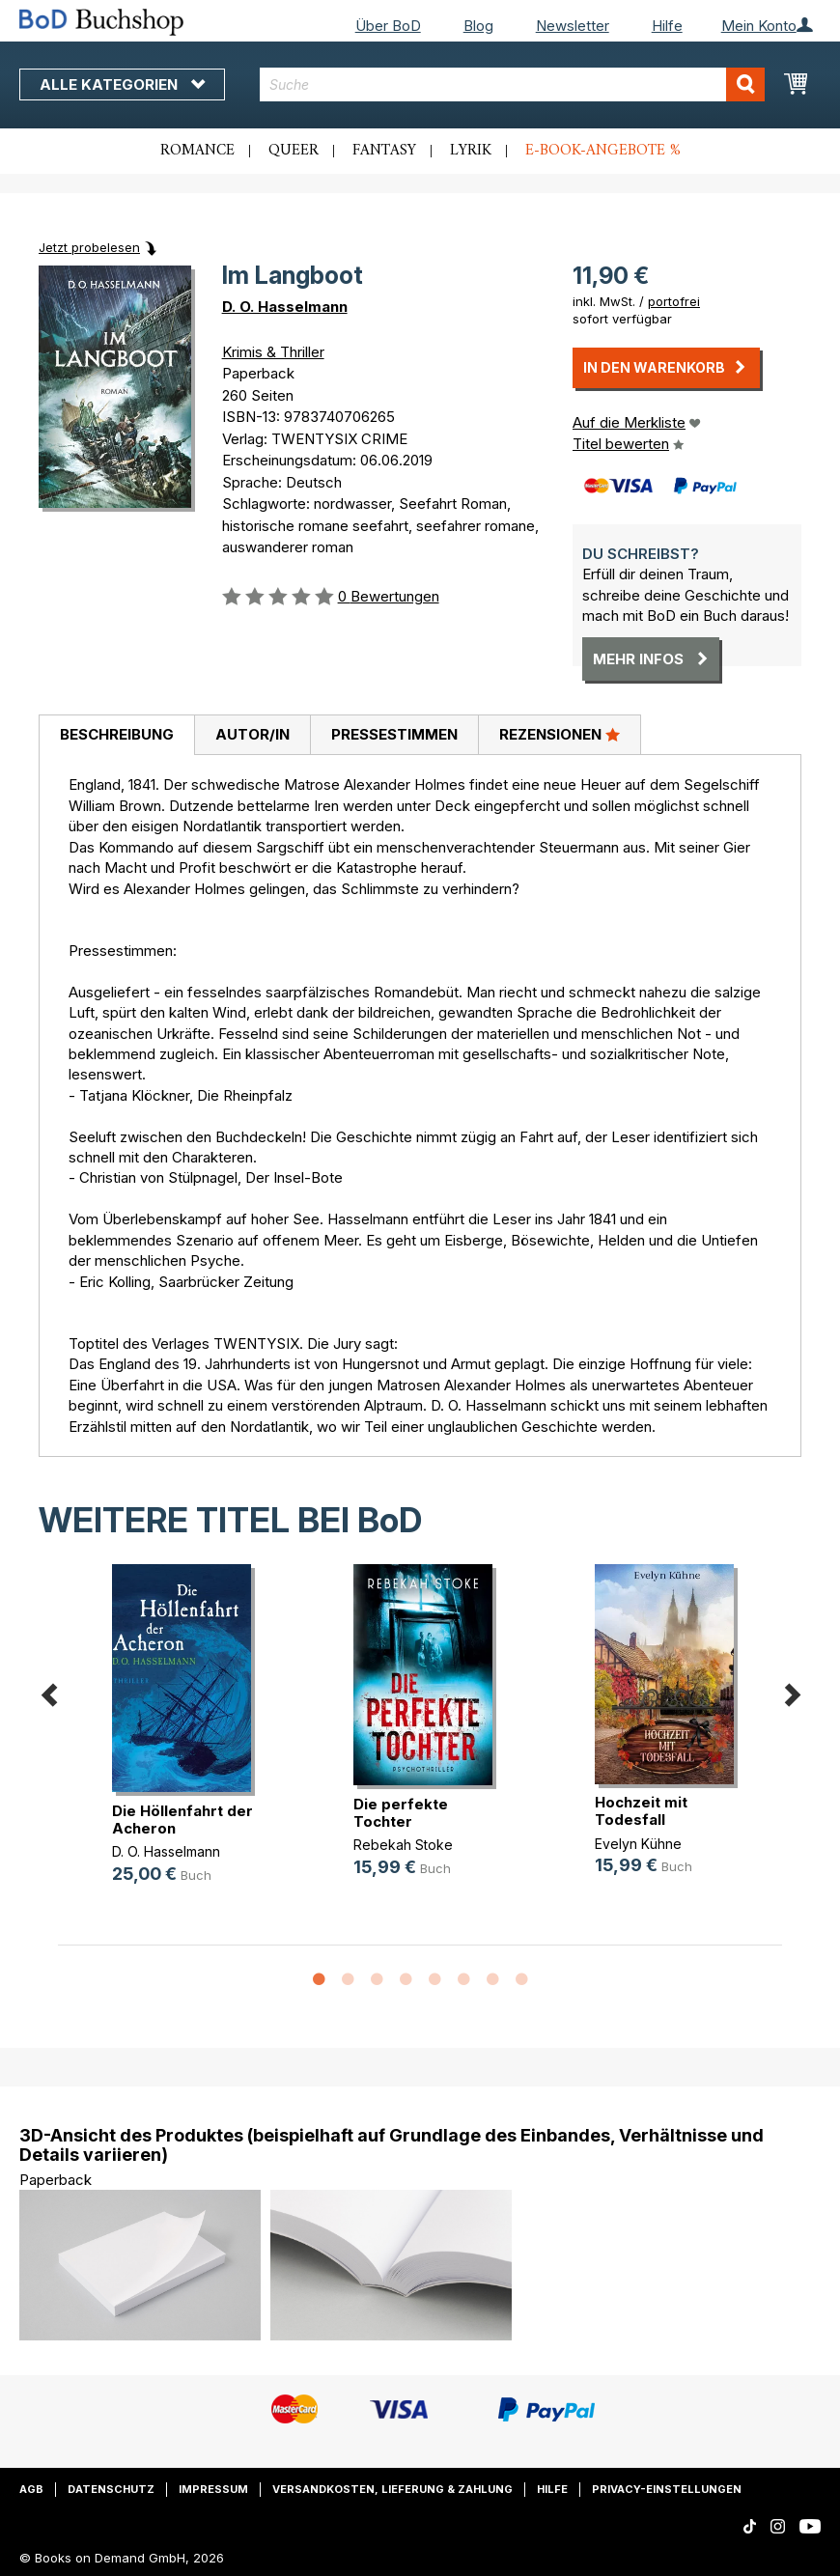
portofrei (674, 301)
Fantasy (384, 150)
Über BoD (388, 25)
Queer (293, 150)
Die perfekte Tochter (400, 1813)
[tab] (116, 735)
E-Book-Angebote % (603, 150)
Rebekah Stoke (403, 1844)
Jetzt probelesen (89, 247)
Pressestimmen (394, 734)
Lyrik (470, 150)
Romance (197, 150)
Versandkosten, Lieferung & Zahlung (392, 2489)
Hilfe (667, 25)
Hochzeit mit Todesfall (641, 1811)
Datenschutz (111, 2489)
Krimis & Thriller (273, 352)
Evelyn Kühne (638, 1843)
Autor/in (252, 734)
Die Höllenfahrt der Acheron (182, 1819)
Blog (478, 25)
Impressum (213, 2489)
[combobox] (512, 84)
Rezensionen (559, 733)
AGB (31, 2489)
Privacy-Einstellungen (667, 2489)
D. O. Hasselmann (285, 306)
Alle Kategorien (122, 84)
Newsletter (572, 25)
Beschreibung (117, 734)
